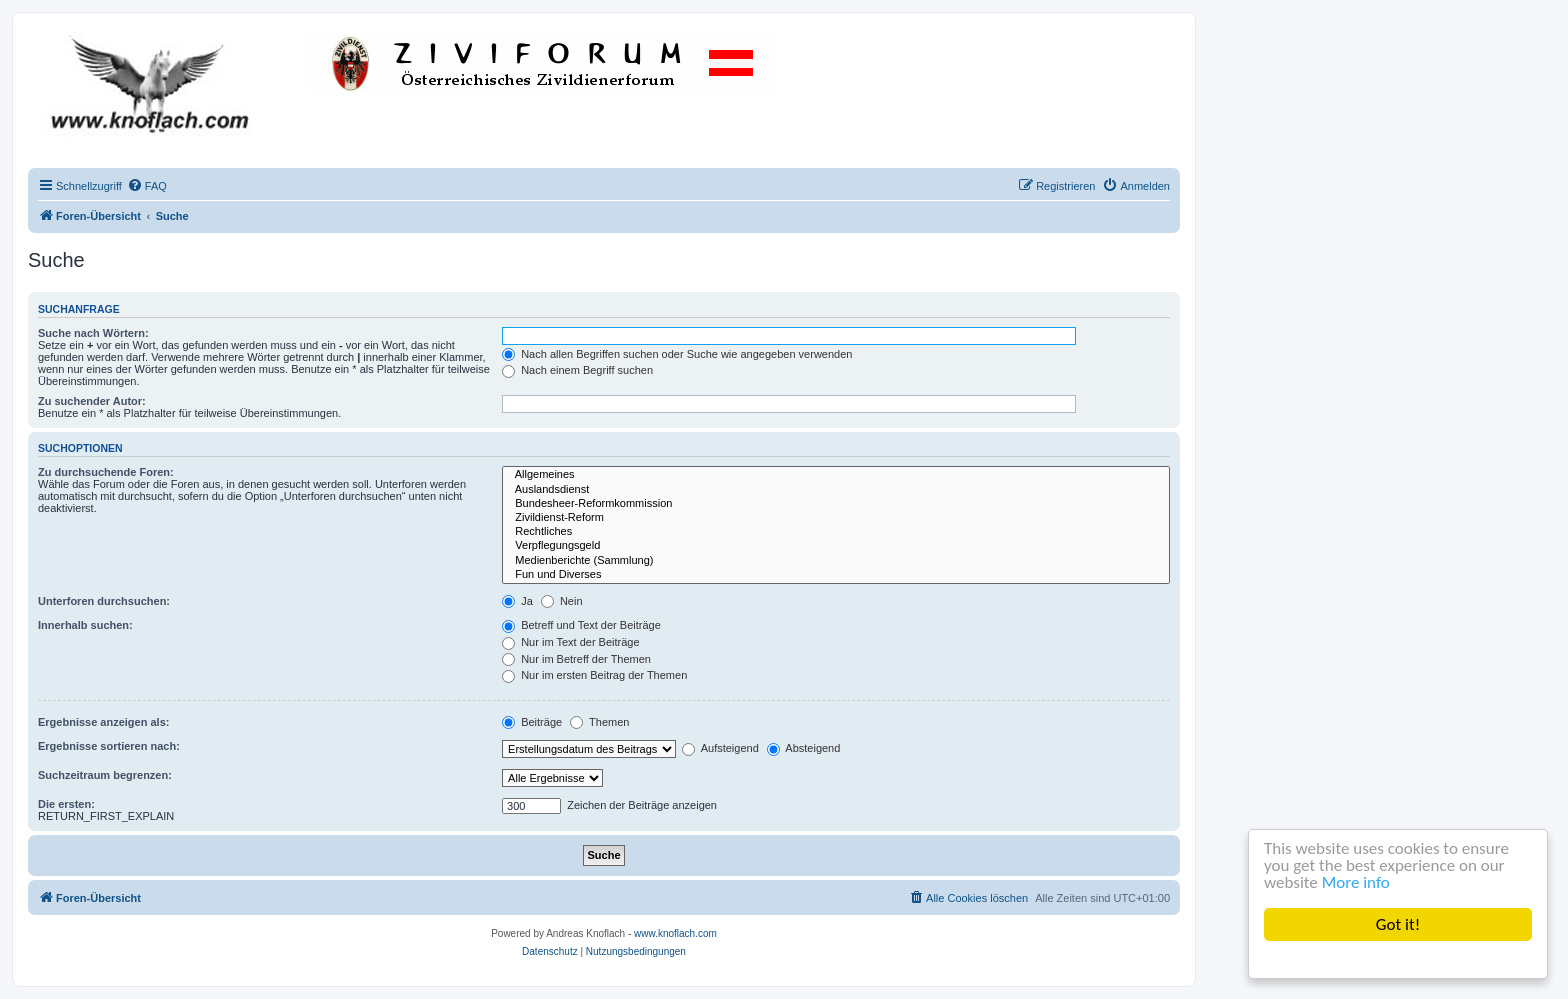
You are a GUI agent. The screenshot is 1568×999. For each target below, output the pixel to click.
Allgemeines (836, 475)
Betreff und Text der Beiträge (581, 625)
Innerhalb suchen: (85, 625)
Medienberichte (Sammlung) (836, 561)
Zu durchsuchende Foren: (106, 472)
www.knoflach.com (675, 933)
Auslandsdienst (836, 490)
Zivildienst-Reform (836, 518)
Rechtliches (836, 532)
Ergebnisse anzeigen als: (103, 722)
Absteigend (804, 748)
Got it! (1398, 924)
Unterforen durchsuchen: (104, 601)
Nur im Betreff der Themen (576, 659)
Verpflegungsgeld (836, 546)
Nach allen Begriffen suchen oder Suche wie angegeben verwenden (677, 354)
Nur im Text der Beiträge (570, 642)
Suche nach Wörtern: (93, 333)
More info (1356, 882)
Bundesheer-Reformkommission (836, 504)
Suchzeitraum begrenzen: (105, 775)
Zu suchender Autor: (92, 401)
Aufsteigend (720, 748)
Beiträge (532, 722)
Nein (562, 601)
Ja (517, 601)
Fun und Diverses (836, 575)
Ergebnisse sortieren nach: (109, 746)
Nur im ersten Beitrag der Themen (594, 675)
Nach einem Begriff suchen (577, 370)
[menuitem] (147, 186)
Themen (599, 722)
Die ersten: (66, 804)
